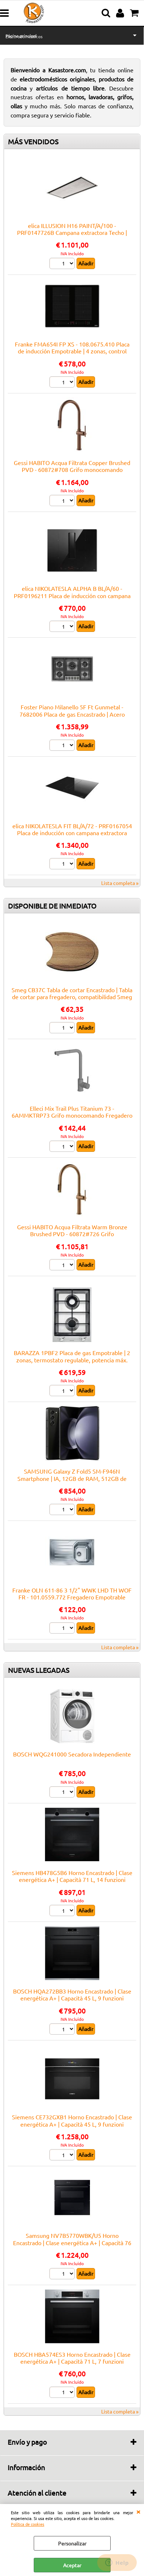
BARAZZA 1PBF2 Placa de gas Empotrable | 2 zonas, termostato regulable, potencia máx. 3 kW (72, 1359)
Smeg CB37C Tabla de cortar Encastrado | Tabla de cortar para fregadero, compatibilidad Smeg (72, 993)
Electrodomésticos (23, 36)
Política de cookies (27, 2524)
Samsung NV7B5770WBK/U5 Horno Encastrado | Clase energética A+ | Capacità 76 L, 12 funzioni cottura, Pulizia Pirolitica (72, 2242)
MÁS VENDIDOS (33, 141)
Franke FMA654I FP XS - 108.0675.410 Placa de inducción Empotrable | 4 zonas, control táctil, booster (72, 351)
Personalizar (72, 2543)
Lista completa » (120, 883)
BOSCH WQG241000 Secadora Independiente (72, 1754)
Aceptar (72, 2565)
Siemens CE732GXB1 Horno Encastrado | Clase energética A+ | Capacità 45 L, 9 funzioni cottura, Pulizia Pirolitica (72, 2124)
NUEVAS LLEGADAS (38, 1670)
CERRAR (138, 2511)
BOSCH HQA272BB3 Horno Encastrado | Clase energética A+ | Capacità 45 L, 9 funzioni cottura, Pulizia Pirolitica (72, 1998)
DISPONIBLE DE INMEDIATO (52, 905)
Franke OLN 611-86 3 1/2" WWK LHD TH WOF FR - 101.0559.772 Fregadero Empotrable (72, 1593)
